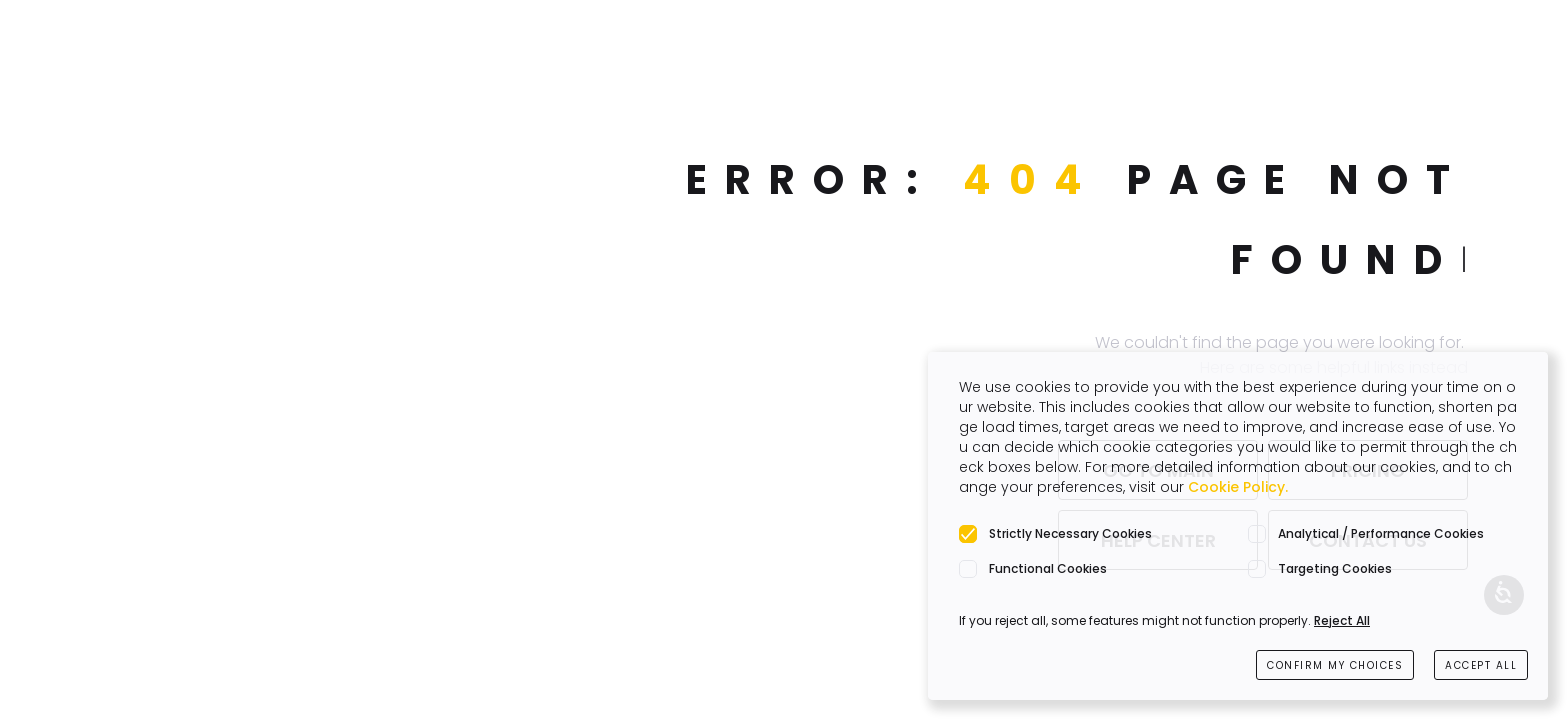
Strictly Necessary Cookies (1070, 533)
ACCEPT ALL (1481, 665)
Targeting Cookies (1335, 568)
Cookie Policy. (1238, 487)
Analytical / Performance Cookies (1381, 533)
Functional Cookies (1048, 568)
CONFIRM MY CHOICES (1335, 665)
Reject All (1342, 620)
